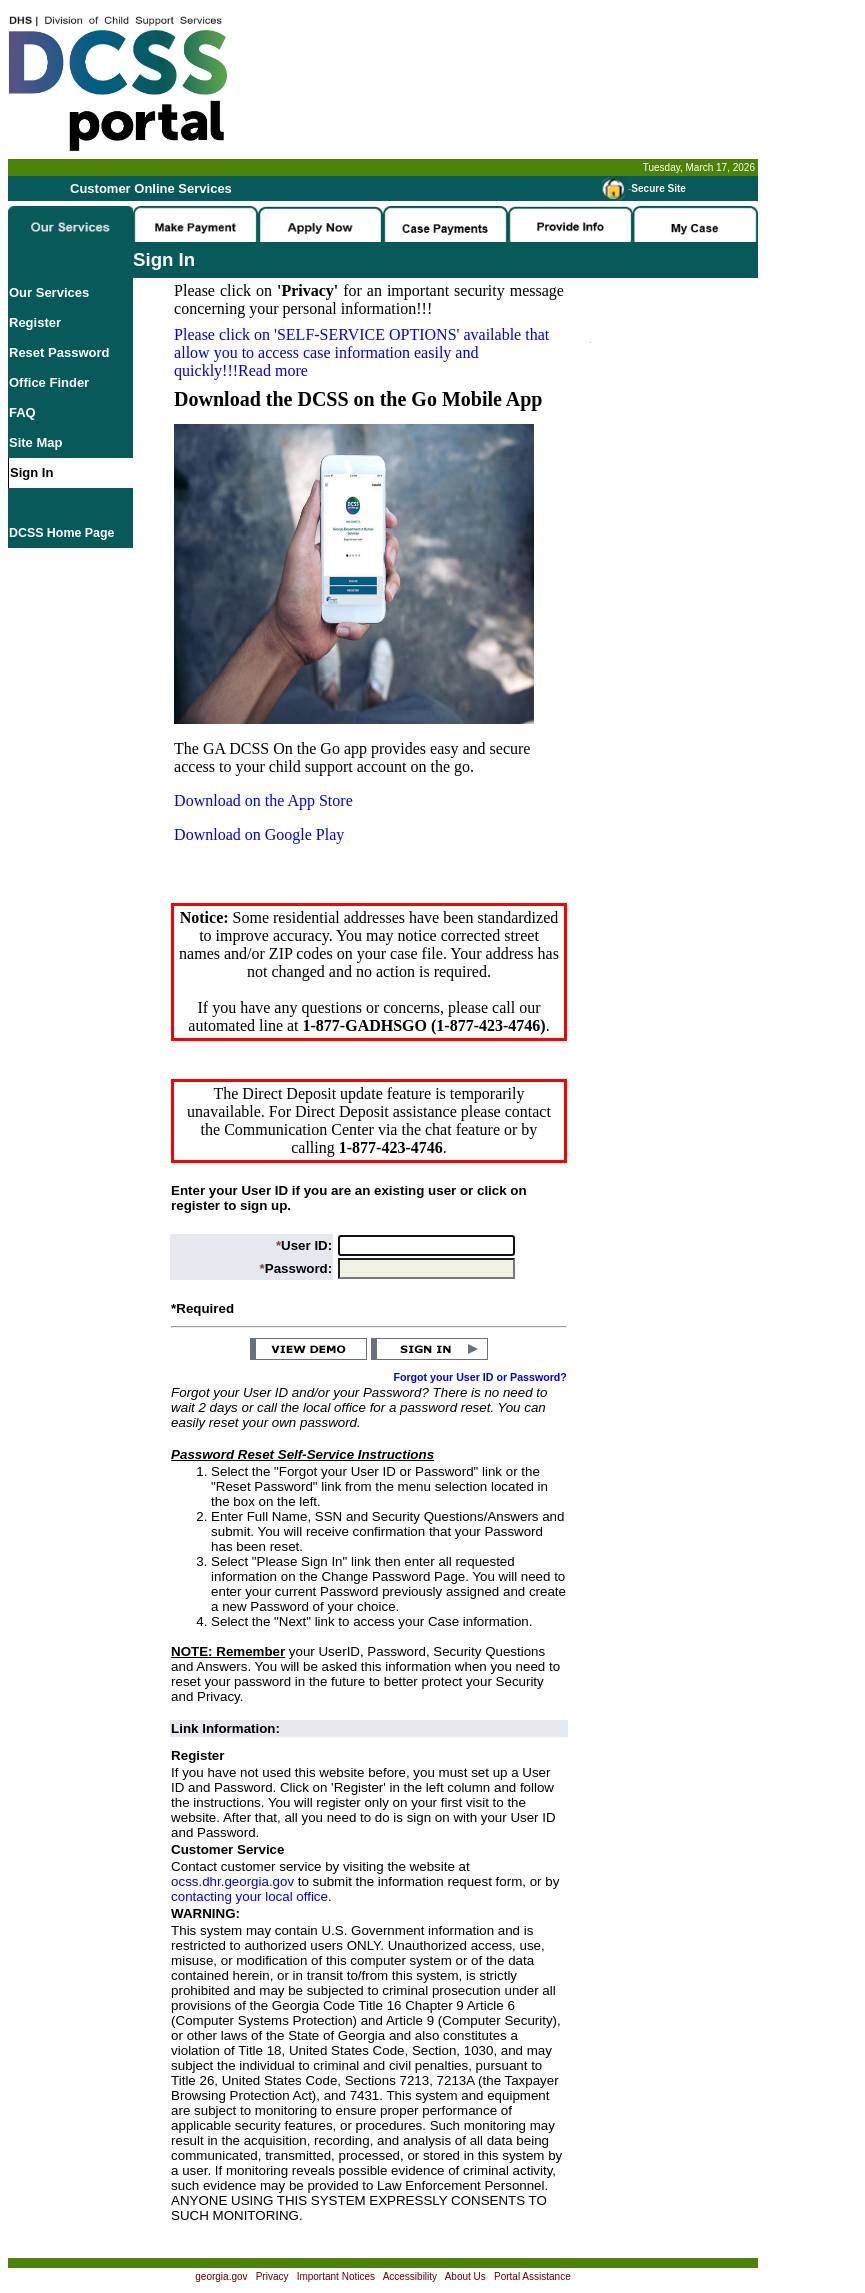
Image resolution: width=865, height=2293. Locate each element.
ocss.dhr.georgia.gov (232, 1881)
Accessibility (410, 2276)
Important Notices (336, 2276)
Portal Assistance (532, 2276)
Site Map (35, 442)
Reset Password (59, 352)
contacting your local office (249, 1896)
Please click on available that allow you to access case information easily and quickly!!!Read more (361, 352)
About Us (465, 2276)
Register (35, 322)
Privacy (272, 2276)
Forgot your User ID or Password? (480, 1377)
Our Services (49, 292)
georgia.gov (221, 2276)
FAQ (22, 412)
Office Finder (49, 382)
